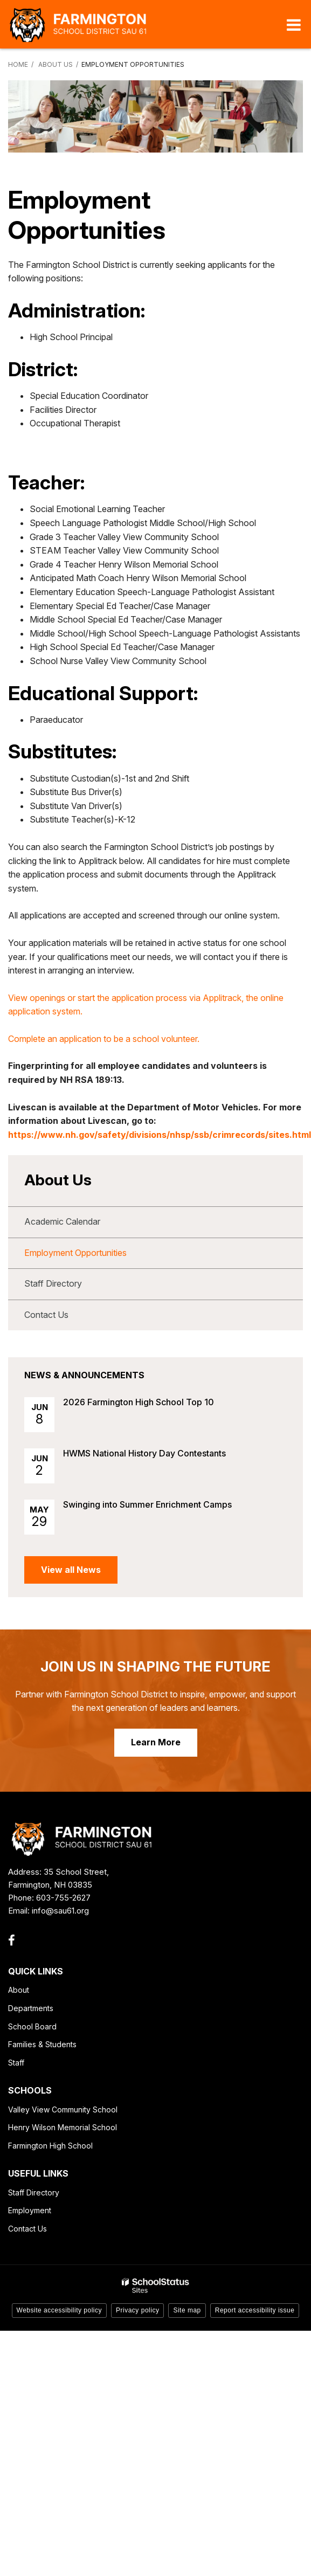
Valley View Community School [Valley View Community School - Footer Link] (63, 2109)
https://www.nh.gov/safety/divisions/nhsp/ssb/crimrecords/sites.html (159, 1134)
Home (18, 64)
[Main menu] (294, 24)
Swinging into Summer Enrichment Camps (147, 1504)
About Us (55, 64)
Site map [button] (187, 2310)
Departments (30, 2008)
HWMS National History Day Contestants (144, 1453)
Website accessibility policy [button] (59, 2310)
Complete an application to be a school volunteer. (103, 1038)
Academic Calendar (62, 1221)
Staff (16, 2062)
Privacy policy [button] (137, 2310)
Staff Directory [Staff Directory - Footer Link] (33, 2192)
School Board (32, 2026)
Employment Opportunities (75, 1252)
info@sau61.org (60, 1910)
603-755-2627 (63, 1898)
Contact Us (46, 1314)
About (18, 1989)
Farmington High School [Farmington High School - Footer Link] (50, 2145)
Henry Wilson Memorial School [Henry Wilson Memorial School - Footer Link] (62, 2127)
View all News (71, 1569)
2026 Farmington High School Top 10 (138, 1402)
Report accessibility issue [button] (255, 2310)
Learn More (156, 1742)
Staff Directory (53, 1283)
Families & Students (42, 2044)
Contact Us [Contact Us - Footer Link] (27, 2228)
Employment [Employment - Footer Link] (29, 2210)
